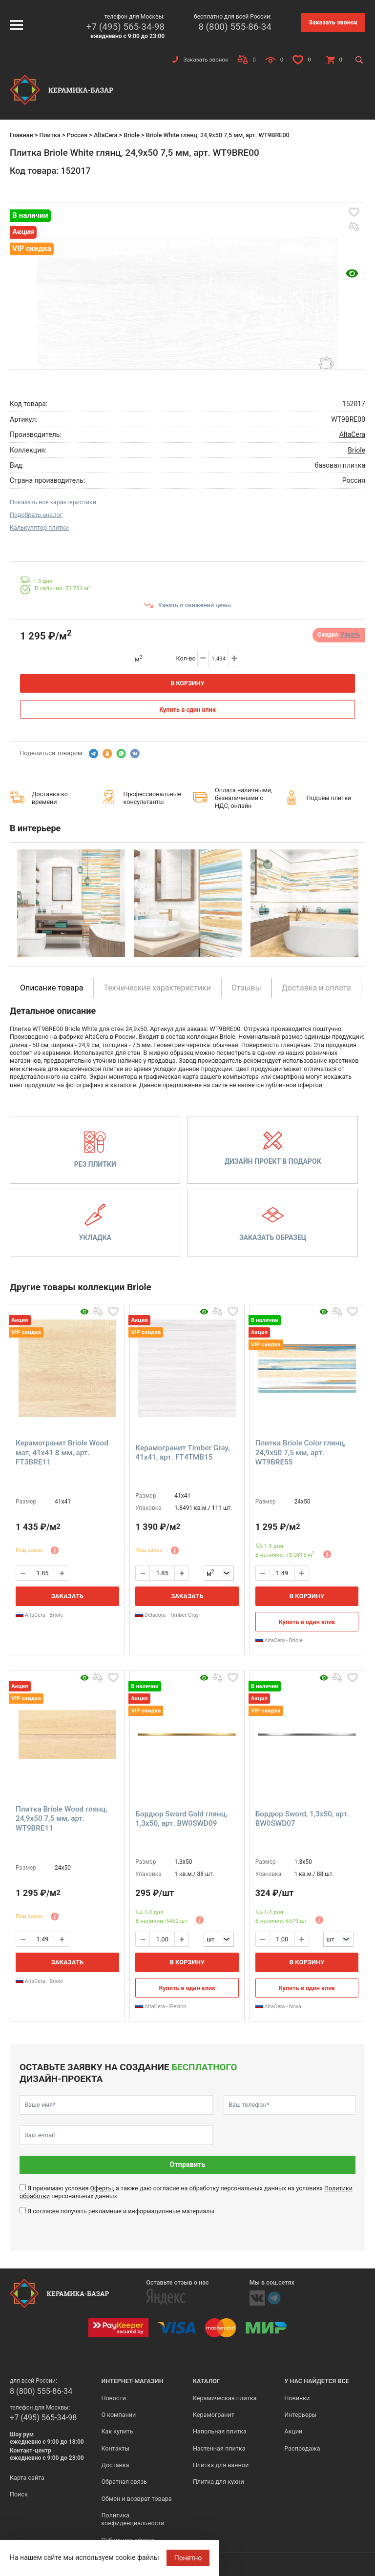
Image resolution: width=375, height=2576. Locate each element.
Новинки (297, 2398)
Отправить (188, 2165)
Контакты (115, 2448)
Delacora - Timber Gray (167, 1615)
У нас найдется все (316, 2381)
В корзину (187, 683)
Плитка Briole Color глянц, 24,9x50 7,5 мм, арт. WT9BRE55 (300, 1453)
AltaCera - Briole (39, 1615)
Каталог (206, 2381)
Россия (77, 135)
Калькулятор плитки (39, 527)
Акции (293, 2431)
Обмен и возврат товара (136, 2498)
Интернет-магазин (132, 2381)
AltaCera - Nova (278, 2006)
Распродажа (302, 2448)
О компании (118, 2414)
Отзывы (246, 987)
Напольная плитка (220, 2431)
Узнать (350, 634)
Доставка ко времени (50, 797)
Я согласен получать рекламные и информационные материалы (120, 2211)
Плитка (49, 135)
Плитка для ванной (221, 2465)
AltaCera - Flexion (160, 2006)
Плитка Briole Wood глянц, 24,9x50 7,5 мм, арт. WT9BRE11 (61, 1819)
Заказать (67, 1596)
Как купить (117, 2431)
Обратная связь (124, 2481)
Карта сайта (27, 2477)
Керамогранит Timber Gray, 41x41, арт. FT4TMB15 (182, 1452)
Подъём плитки (328, 798)
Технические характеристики (157, 987)
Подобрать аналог (36, 514)
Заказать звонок (333, 22)
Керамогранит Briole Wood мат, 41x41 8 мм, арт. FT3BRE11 (62, 1453)
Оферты (101, 2188)
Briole (132, 135)
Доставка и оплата (316, 987)
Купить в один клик (187, 709)
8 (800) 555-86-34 (234, 26)
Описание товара (51, 987)
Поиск (19, 2494)
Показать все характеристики (53, 502)
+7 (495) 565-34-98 (125, 26)
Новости (113, 2398)
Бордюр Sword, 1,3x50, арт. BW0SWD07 (302, 1819)
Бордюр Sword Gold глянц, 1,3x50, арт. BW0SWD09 (181, 1819)
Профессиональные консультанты (153, 797)
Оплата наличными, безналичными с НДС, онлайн (243, 798)
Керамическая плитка (225, 2398)
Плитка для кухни (218, 2481)
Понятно (188, 2558)
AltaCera (106, 135)
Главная (21, 135)
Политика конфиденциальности (132, 2519)
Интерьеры (300, 2414)
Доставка (115, 2465)
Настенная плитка (219, 2448)
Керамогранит (213, 2414)
